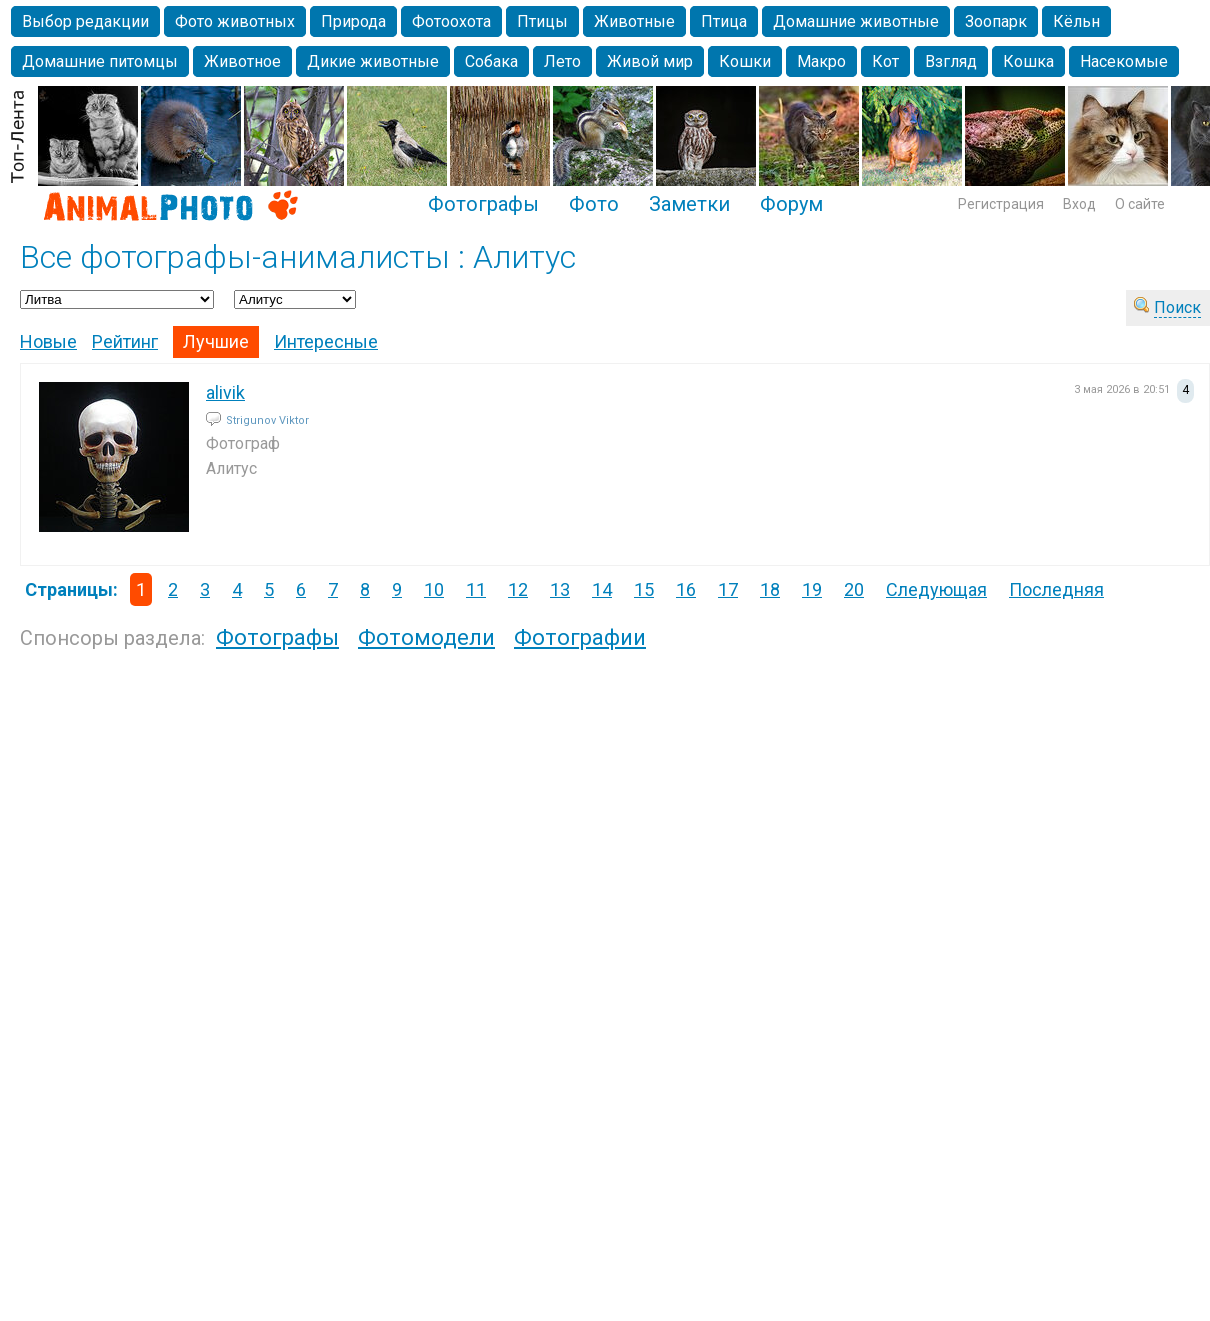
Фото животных (235, 21)
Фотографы (483, 204)
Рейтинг (125, 341)
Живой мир (650, 61)
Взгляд (951, 61)
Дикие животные (373, 61)
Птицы (542, 21)
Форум (791, 204)
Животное (242, 61)
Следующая (936, 589)
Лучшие (216, 341)
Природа (353, 21)
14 (602, 589)
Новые (48, 341)
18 (770, 589)
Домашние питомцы (100, 61)
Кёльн (1076, 21)
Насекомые (1124, 61)
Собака (491, 61)
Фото (594, 204)
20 (854, 589)
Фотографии (580, 637)
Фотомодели (426, 637)
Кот (885, 61)
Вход (1079, 204)
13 (560, 589)
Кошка (1028, 61)
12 (518, 589)
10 (434, 589)
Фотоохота (451, 21)
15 (644, 589)
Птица (724, 21)
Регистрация (1001, 204)
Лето (562, 61)
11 (476, 589)
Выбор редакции (85, 21)
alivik (225, 392)
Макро (821, 61)
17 (728, 589)
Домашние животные (856, 21)
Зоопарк (996, 21)
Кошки (745, 61)
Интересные (326, 341)
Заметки (689, 204)
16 (686, 589)
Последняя (1056, 589)
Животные (634, 21)
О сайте (1140, 204)
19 (812, 589)
